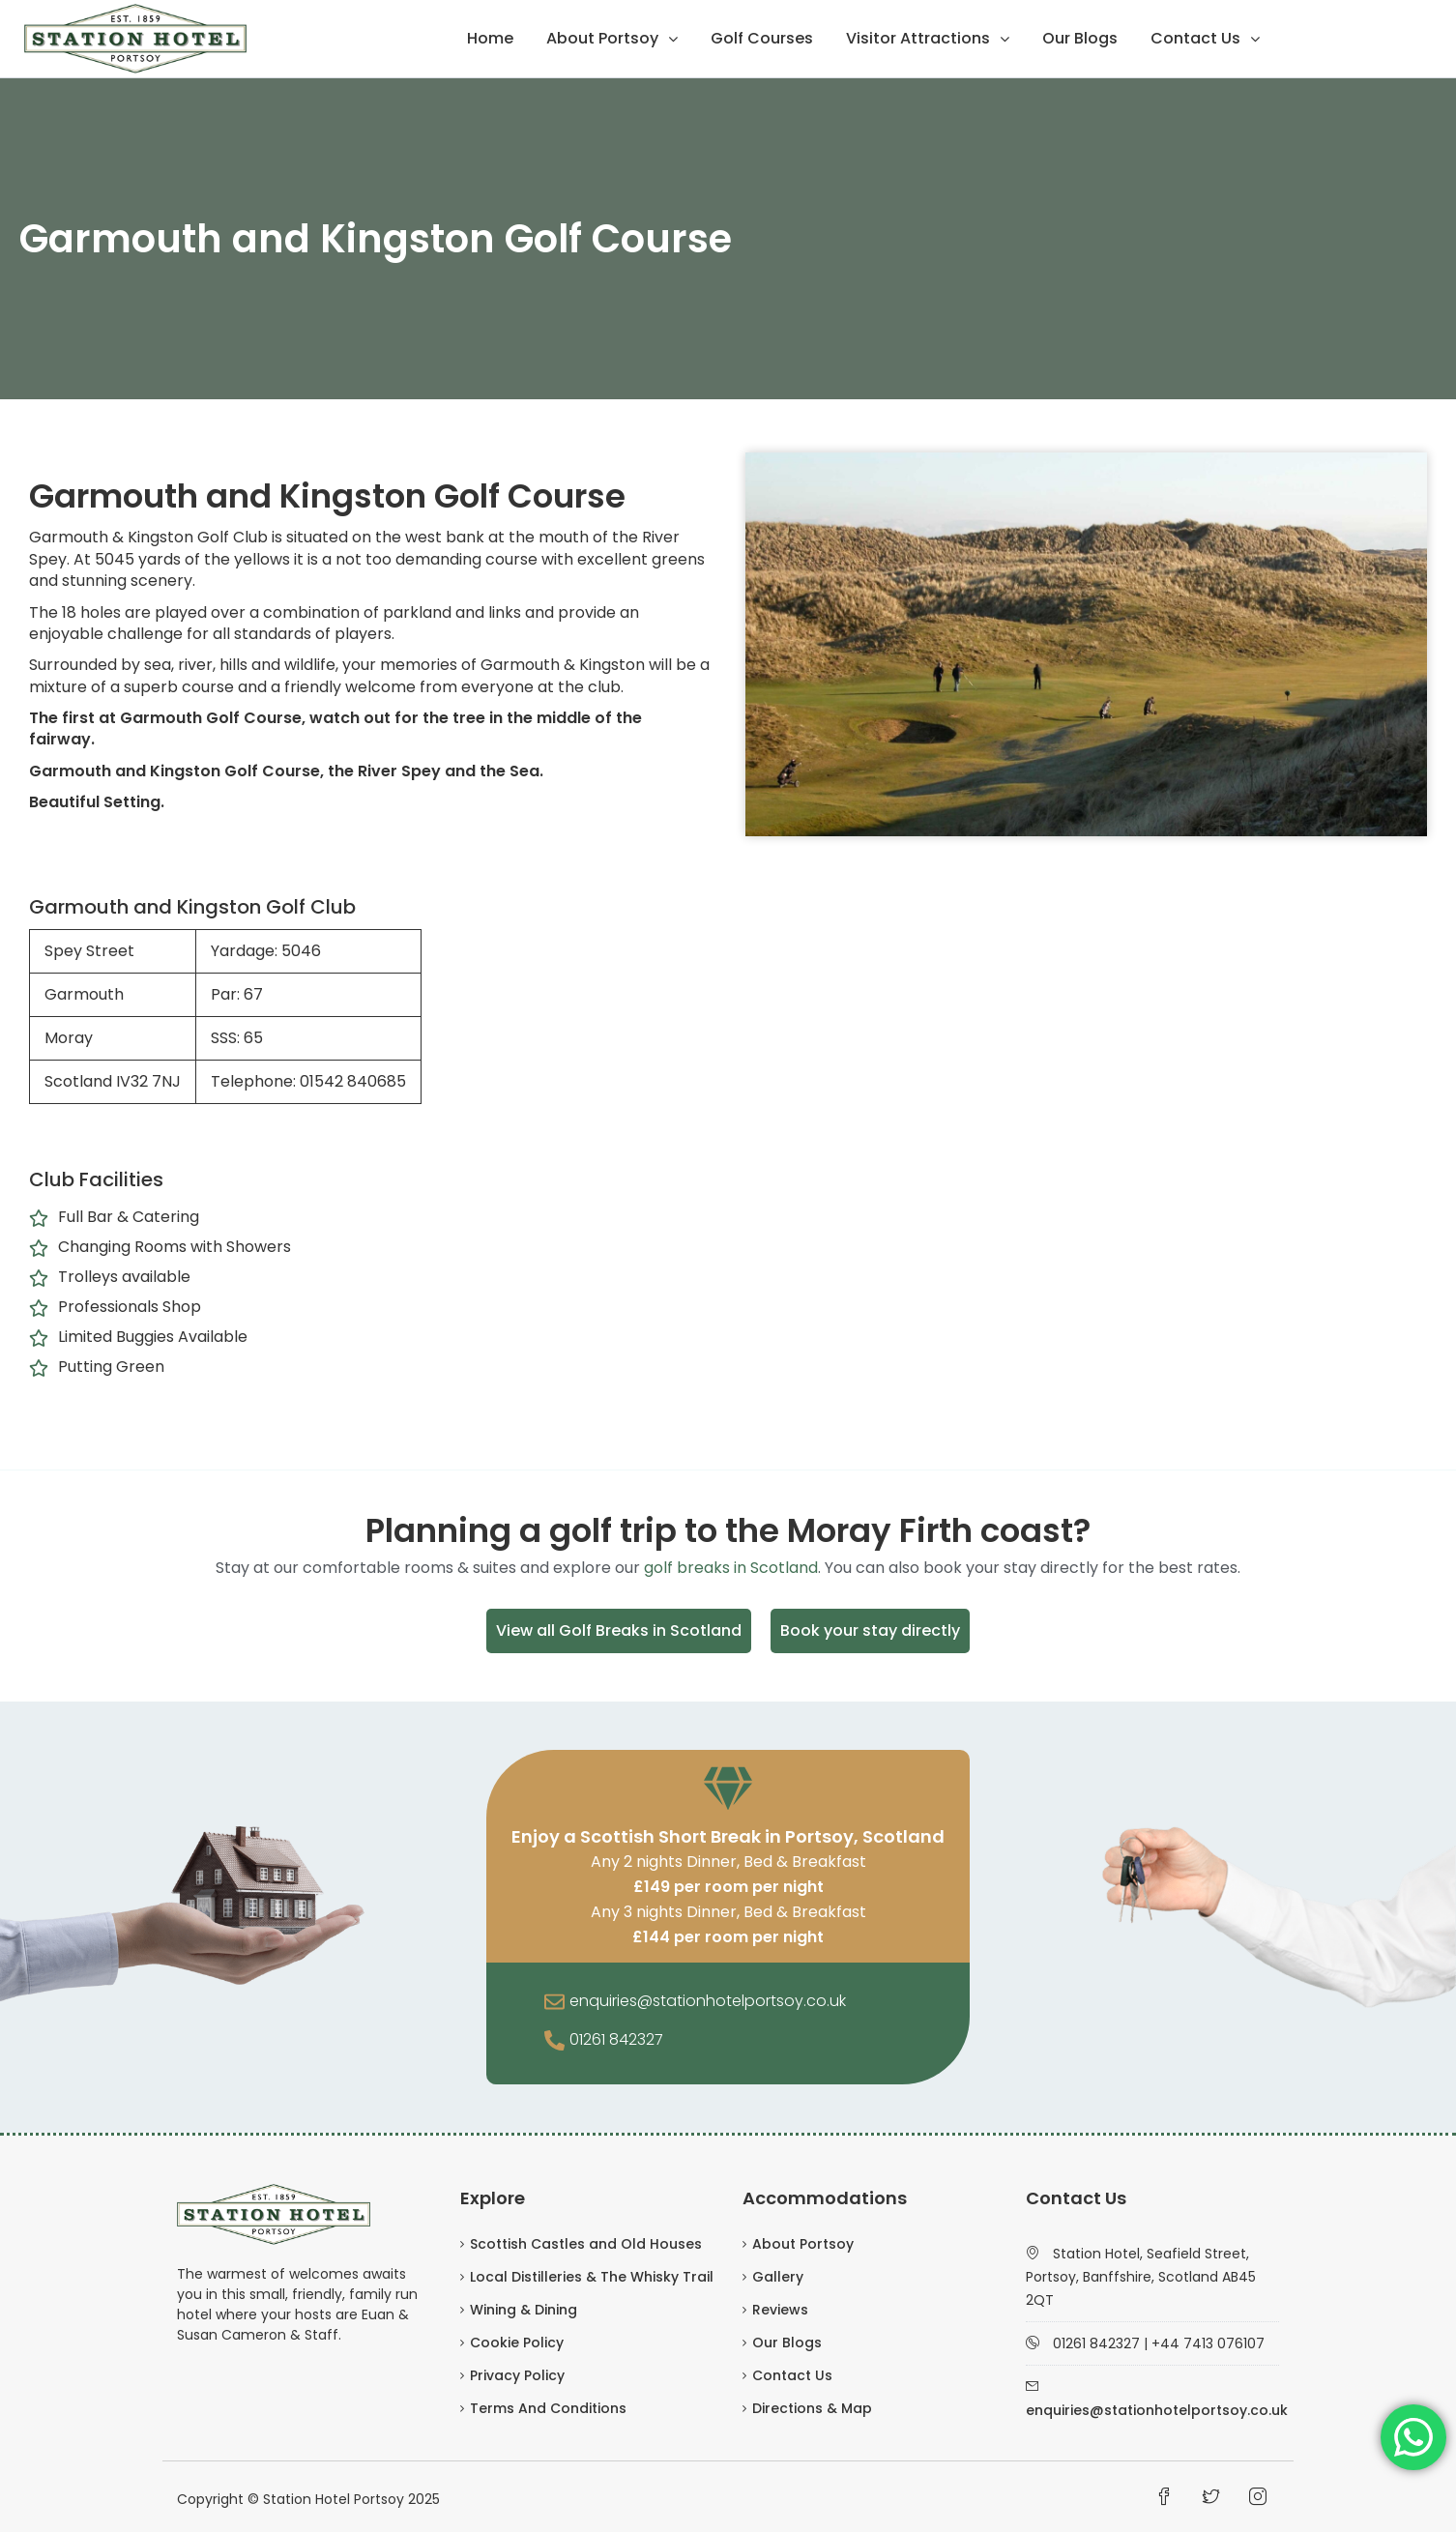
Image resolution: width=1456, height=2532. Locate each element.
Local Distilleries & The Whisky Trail (591, 2276)
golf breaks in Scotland (731, 1568)
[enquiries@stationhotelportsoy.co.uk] (554, 2003)
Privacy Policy (517, 2375)
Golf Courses (762, 38)
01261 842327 (616, 2039)
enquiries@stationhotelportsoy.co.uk (707, 2001)
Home (490, 38)
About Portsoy (602, 38)
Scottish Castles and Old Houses (586, 2244)
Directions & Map (812, 2408)
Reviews (780, 2309)
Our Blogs (1080, 38)
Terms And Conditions (548, 2408)
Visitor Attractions (918, 38)
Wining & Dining (523, 2309)
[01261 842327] (554, 2041)
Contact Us (1195, 38)
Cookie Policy (517, 2342)
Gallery (777, 2276)
